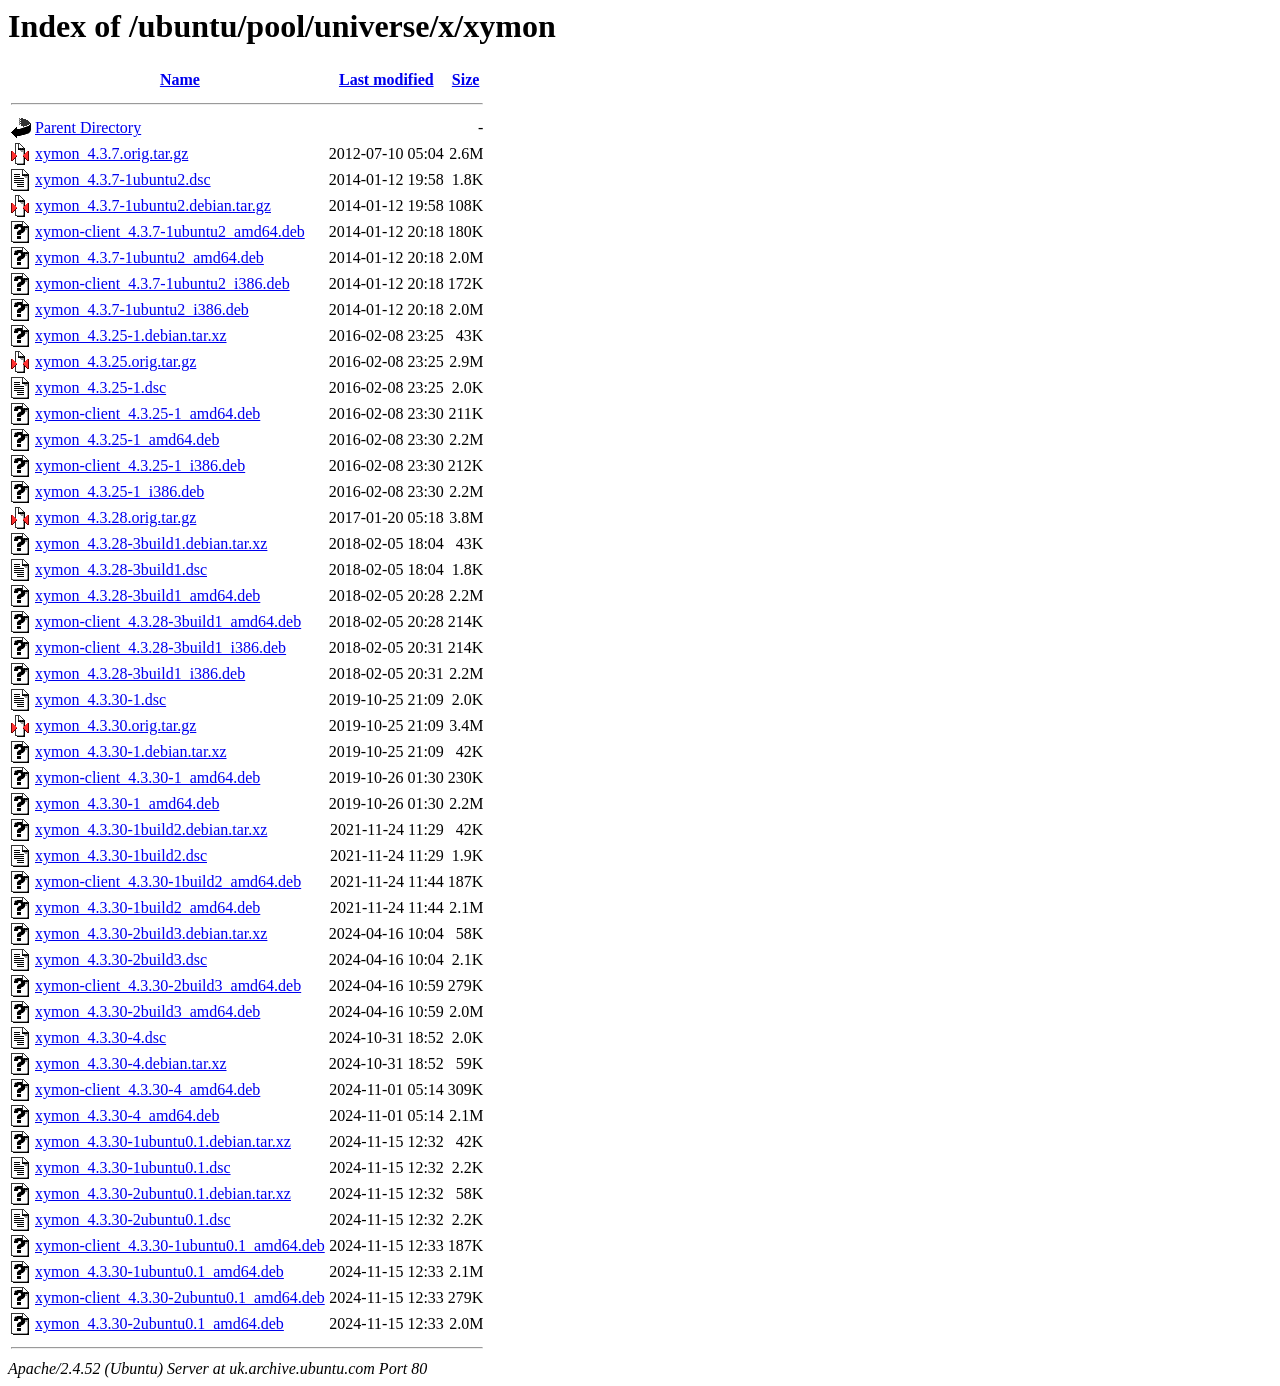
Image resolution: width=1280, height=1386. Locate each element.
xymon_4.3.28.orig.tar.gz (115, 517)
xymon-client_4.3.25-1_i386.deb (140, 465)
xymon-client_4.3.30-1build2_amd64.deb (168, 881)
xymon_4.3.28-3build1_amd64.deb (147, 595)
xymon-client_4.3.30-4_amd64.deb (147, 1089)
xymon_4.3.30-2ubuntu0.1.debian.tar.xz (163, 1193)
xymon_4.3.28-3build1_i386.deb (140, 673)
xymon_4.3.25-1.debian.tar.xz (131, 335)
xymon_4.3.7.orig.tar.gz (111, 153)
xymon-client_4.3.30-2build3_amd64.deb (168, 985)
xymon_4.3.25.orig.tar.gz (115, 361)
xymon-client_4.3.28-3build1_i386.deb (160, 647)
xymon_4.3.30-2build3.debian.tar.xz (151, 933)
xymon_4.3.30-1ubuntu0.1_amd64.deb (159, 1271)
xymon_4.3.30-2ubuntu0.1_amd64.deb (159, 1323)
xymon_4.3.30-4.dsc (100, 1037)
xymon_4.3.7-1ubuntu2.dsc (123, 179)
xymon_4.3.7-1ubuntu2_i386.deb (142, 309)
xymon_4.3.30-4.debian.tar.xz (131, 1063)
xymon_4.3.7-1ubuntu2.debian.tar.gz (153, 205)
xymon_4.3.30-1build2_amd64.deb (147, 907)
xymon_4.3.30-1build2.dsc (121, 855)
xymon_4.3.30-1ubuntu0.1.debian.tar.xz (163, 1141)
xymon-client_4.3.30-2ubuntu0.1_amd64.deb (180, 1297)
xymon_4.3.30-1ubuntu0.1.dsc (133, 1167)
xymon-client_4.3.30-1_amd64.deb (147, 777)
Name (180, 79)
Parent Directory (88, 127)
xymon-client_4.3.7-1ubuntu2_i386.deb (162, 283)
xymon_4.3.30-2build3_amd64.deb (147, 1011)
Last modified (386, 79)
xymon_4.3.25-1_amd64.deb (127, 439)
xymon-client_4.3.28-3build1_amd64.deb (168, 621)
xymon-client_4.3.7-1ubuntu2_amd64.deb (170, 231)
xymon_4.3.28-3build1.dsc (121, 569)
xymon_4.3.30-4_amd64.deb (127, 1115)
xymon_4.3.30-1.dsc (100, 699)
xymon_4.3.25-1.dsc (100, 387)
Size (466, 79)
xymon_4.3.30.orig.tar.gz (115, 725)
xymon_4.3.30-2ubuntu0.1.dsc (133, 1219)
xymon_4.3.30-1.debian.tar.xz (131, 751)
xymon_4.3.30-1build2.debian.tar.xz (151, 829)
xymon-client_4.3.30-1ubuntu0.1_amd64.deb (180, 1245)
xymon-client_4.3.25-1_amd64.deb (147, 413)
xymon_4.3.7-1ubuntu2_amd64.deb (149, 257)
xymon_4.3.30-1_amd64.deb (127, 803)
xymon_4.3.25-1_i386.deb (119, 491)
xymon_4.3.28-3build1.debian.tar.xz (151, 543)
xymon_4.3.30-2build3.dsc (121, 959)
